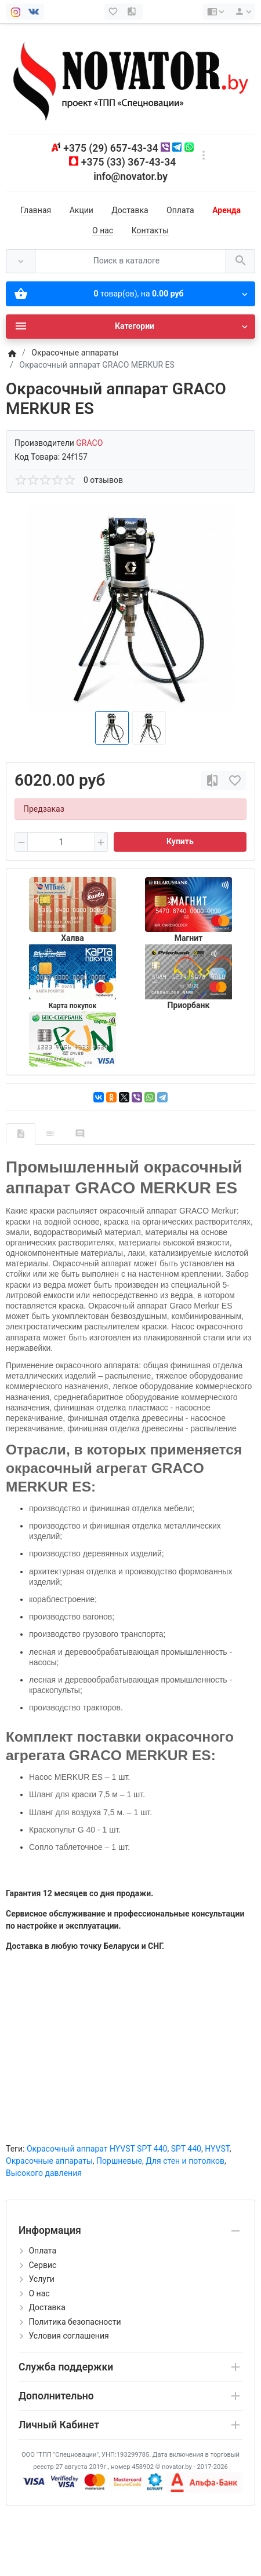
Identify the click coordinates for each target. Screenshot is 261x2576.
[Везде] (20, 261)
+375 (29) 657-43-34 (110, 148)
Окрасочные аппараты (49, 2160)
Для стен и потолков (185, 2160)
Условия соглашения (68, 2335)
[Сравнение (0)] (133, 11)
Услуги (41, 2279)
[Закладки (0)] (114, 11)
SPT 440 (186, 2148)
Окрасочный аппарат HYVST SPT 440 (97, 2148)
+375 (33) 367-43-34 (128, 162)
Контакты (150, 230)
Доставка (129, 210)
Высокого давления (44, 2173)
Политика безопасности (74, 2321)
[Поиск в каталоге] (130, 261)
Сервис (42, 2265)
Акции (81, 210)
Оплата (180, 210)
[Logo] (130, 78)
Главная (35, 210)
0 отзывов (103, 480)
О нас (102, 230)
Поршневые (119, 2160)
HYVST (217, 2148)
